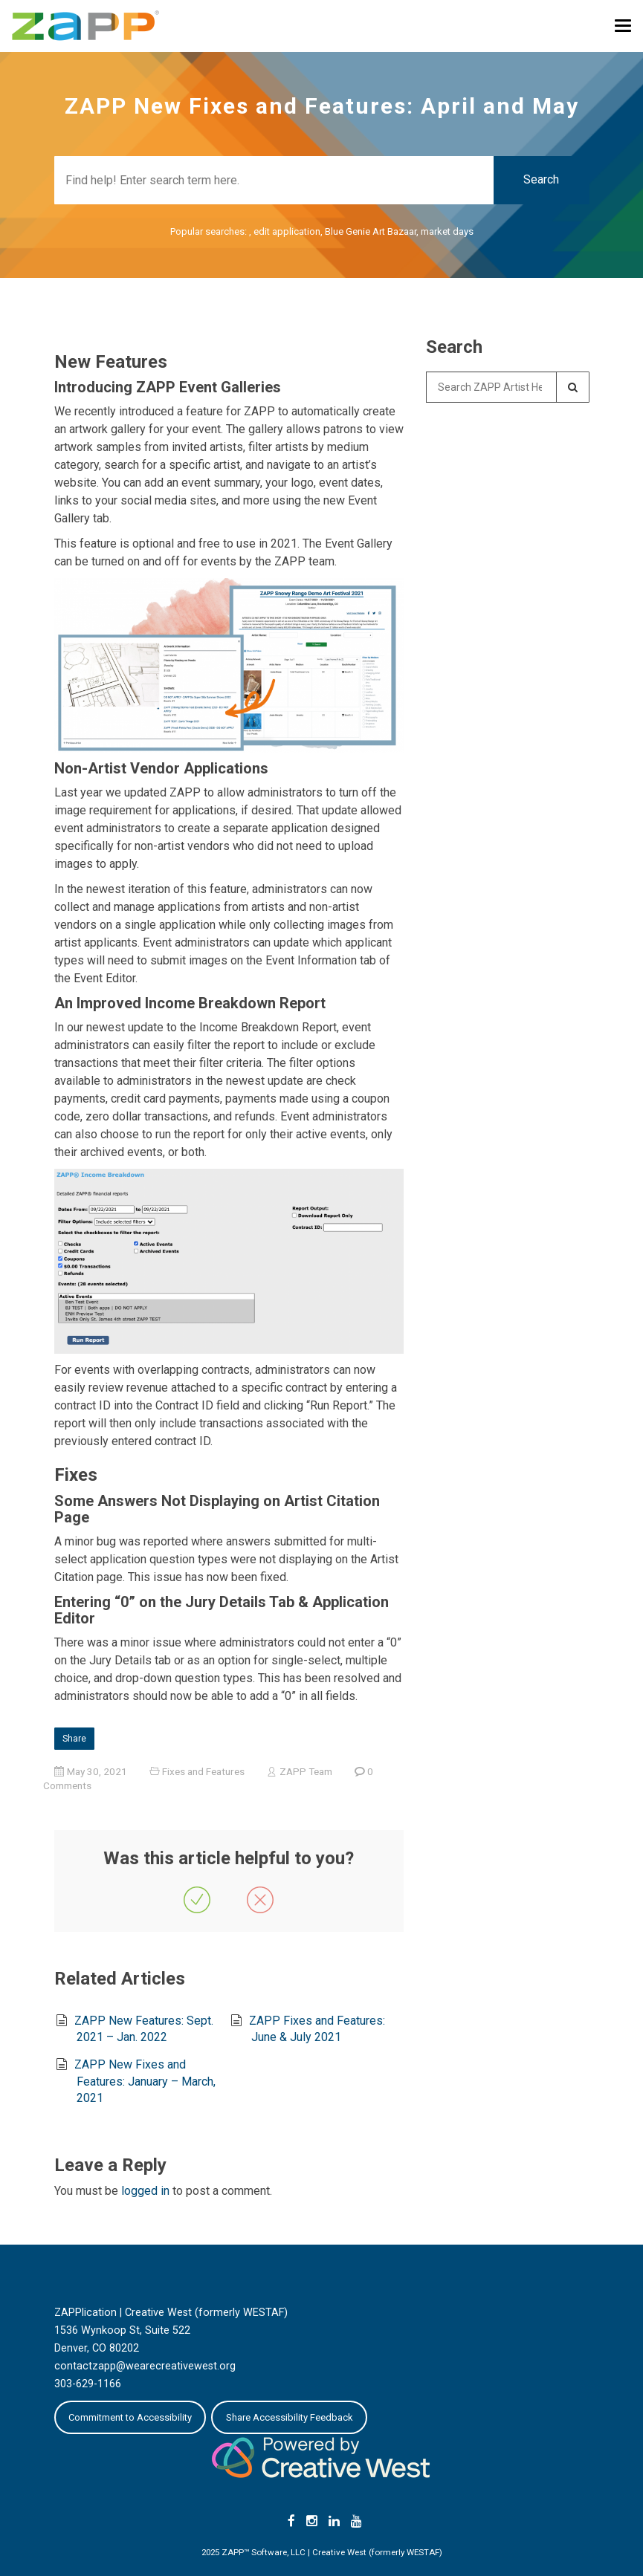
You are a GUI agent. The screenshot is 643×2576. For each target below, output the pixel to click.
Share (74, 1738)
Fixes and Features (203, 1771)
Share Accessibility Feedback (289, 2417)
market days (447, 231)
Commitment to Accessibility (130, 2417)
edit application (286, 231)
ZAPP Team (306, 1771)
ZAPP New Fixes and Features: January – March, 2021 (144, 2081)
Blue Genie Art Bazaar (370, 231)
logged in (145, 2191)
